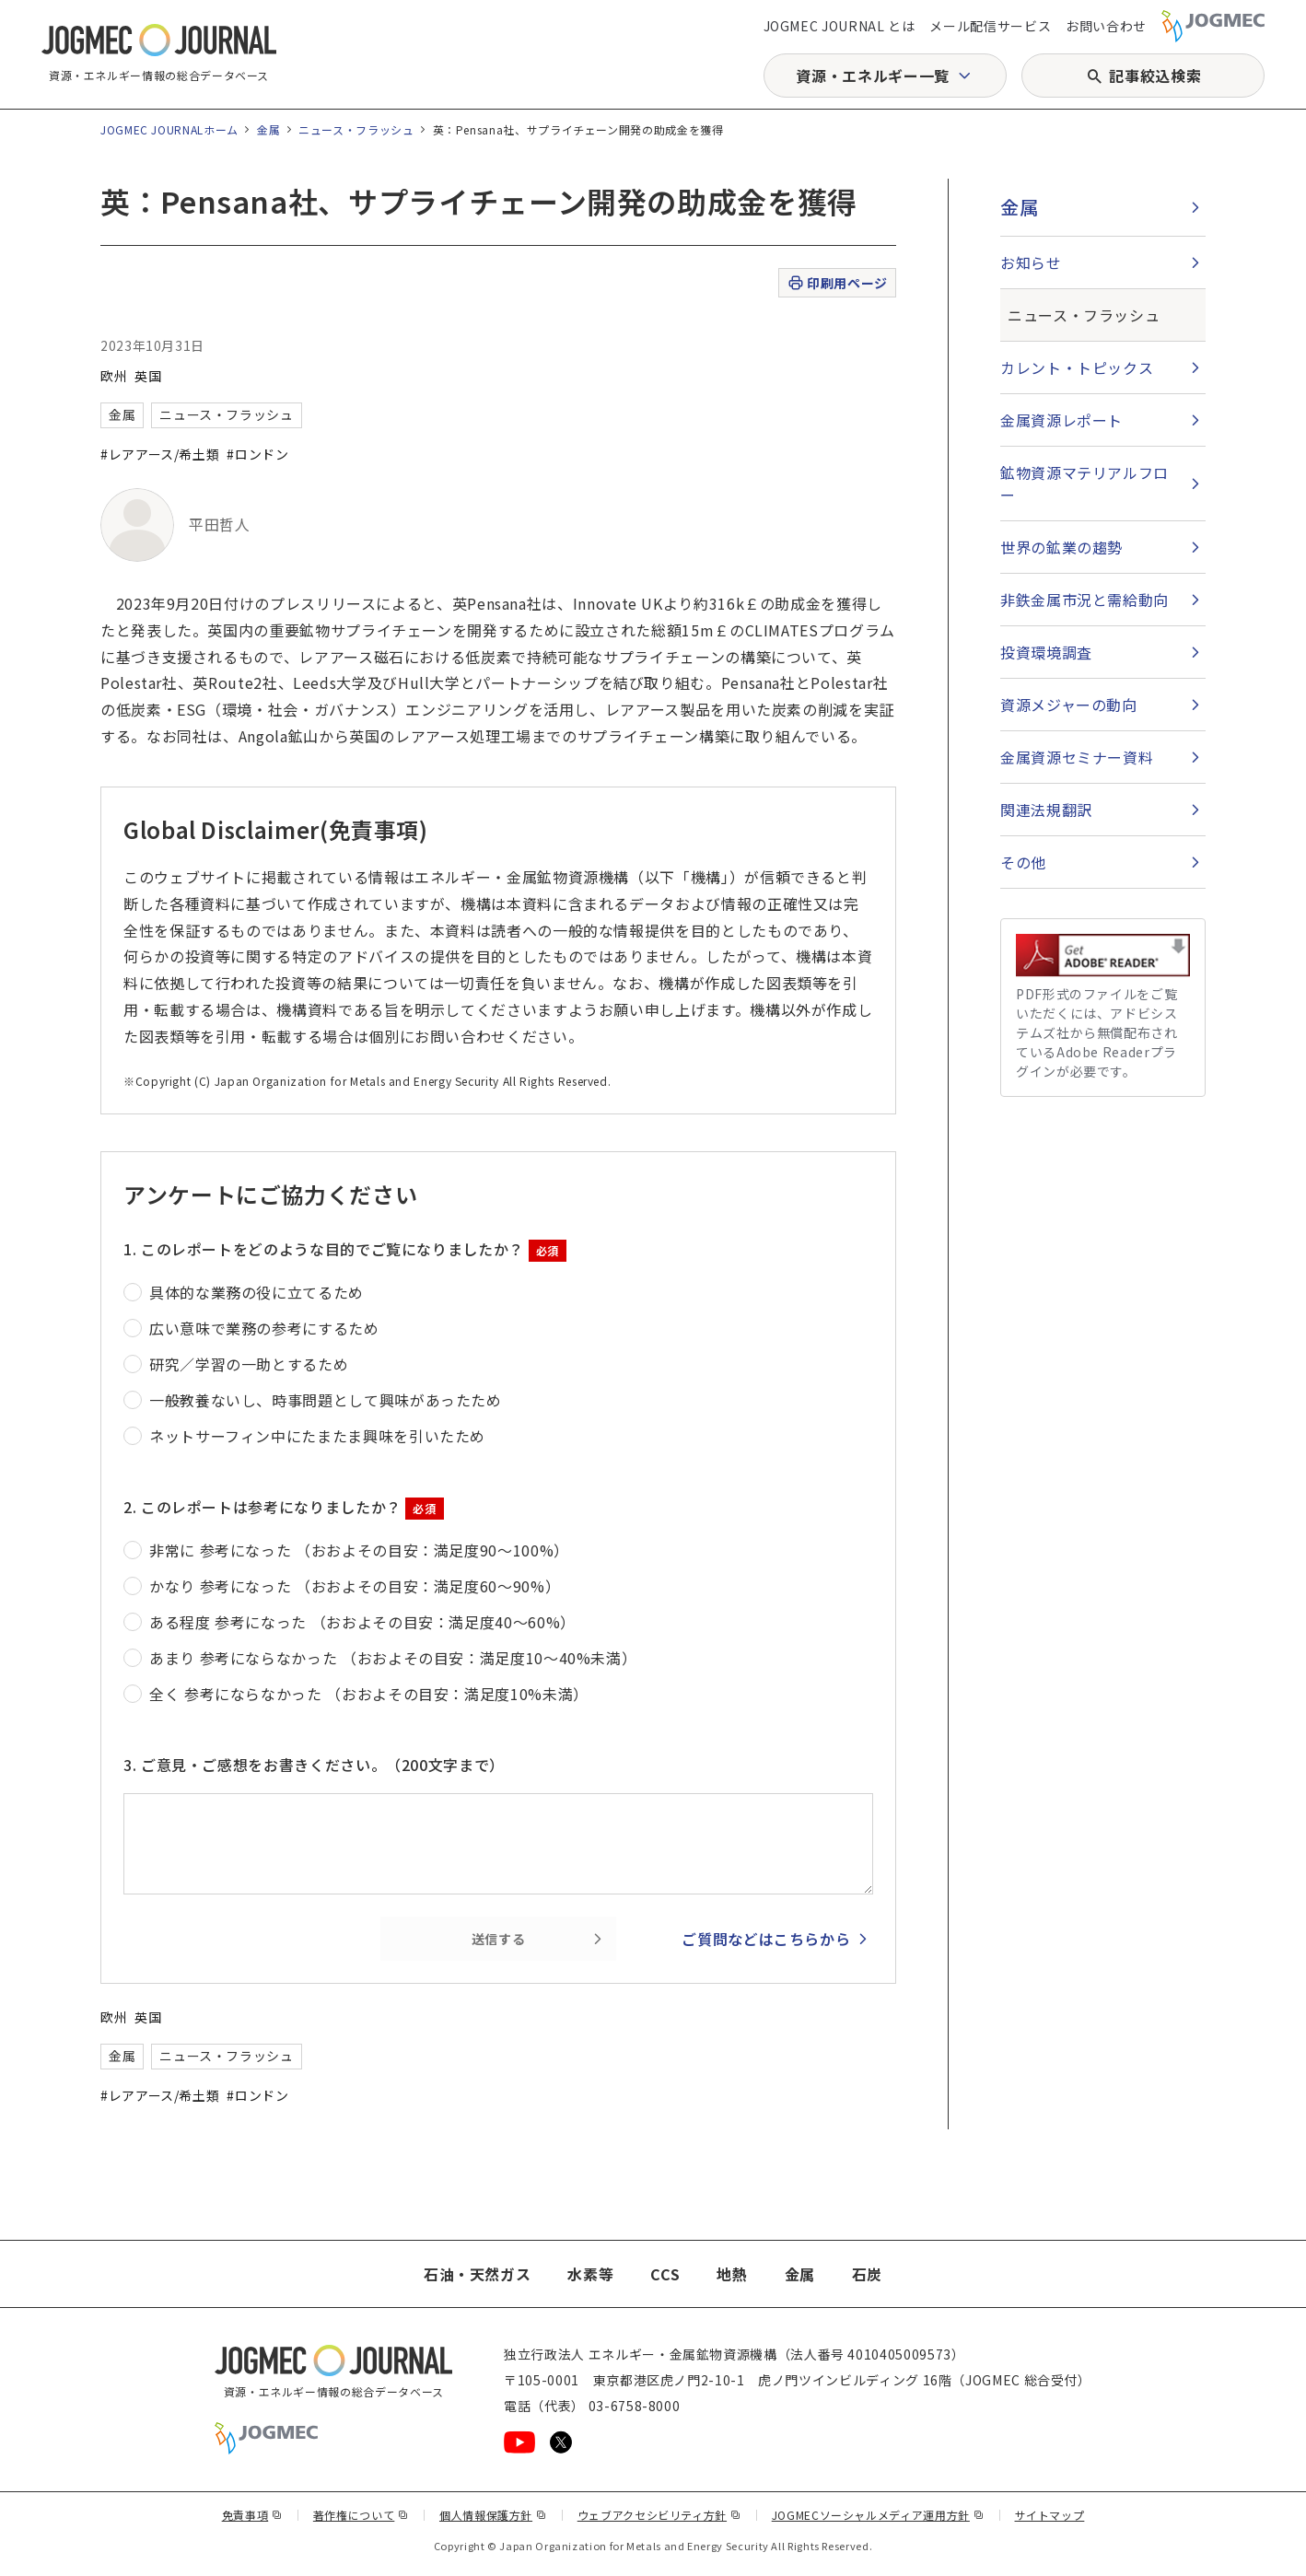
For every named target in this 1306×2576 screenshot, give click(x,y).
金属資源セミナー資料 (1076, 757)
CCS (665, 2274)
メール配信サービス (990, 26)
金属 (268, 129)
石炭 (867, 2274)
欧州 (113, 376)
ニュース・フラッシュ (356, 129)
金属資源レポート (1061, 420)
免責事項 (252, 2515)
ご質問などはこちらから (766, 1939)
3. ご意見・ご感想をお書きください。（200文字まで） (314, 1765)
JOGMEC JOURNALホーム (169, 129)
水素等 (590, 2274)
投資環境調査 (1046, 652)
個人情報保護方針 (493, 2515)
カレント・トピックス (1076, 367)
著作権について (361, 2515)
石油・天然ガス (477, 2274)
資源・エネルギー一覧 (872, 75)
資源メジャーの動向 (1068, 705)
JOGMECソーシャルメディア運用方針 (878, 2515)
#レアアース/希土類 (159, 454)
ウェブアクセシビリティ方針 (659, 2515)
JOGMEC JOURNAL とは (839, 26)
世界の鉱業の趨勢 (1061, 547)
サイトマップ (1050, 2515)
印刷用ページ (837, 283)
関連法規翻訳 (1046, 809)
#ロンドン (257, 454)
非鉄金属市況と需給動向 (1084, 600)
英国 (147, 376)
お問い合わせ (1106, 26)
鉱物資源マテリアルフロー (1084, 483)
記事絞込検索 (1155, 75)
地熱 (732, 2274)
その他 (1023, 862)
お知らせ (1031, 262)
